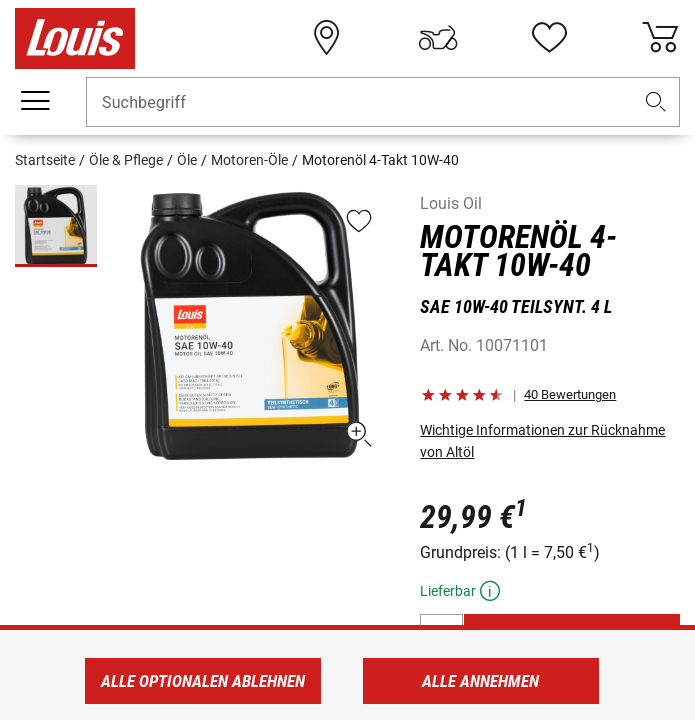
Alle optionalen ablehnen (203, 681)
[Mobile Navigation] (35, 101)
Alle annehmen (480, 681)
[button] (656, 102)
